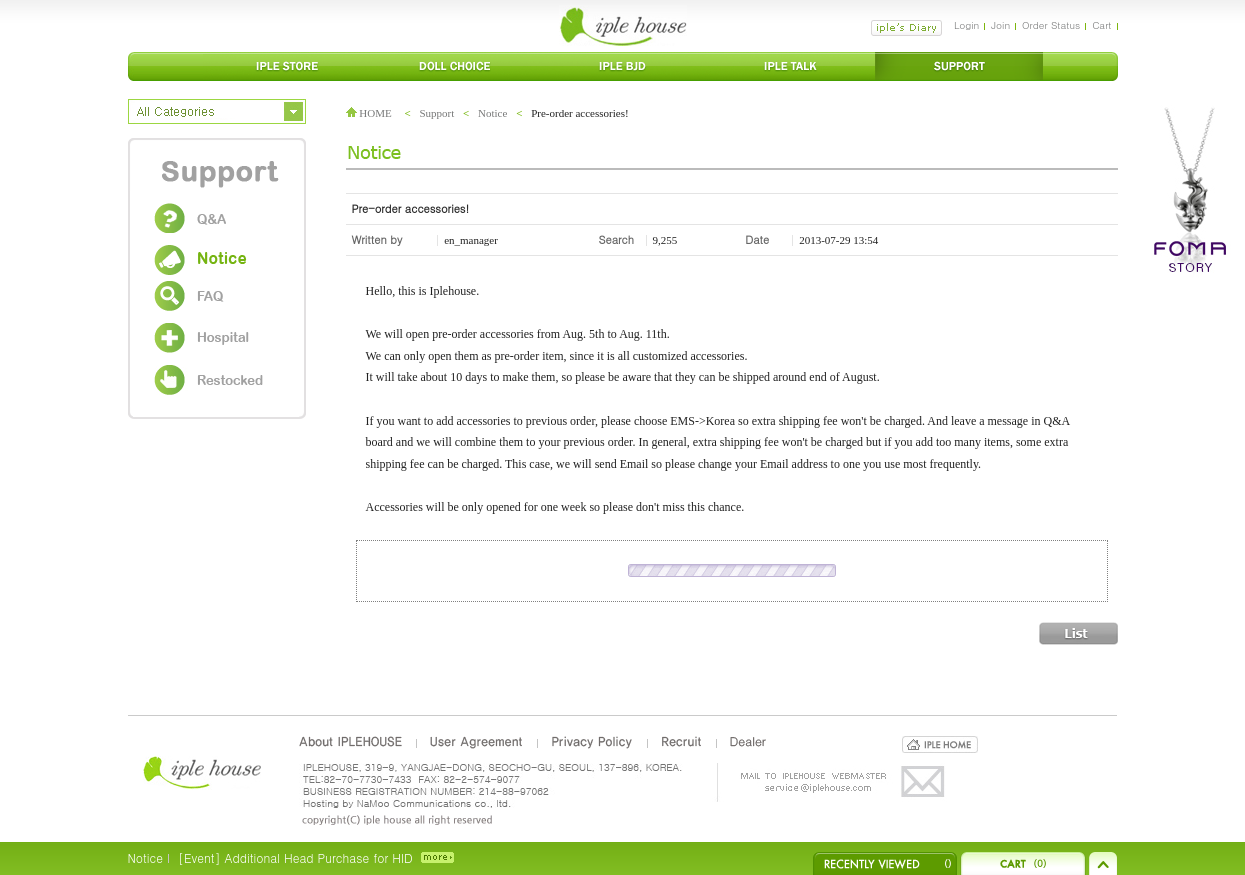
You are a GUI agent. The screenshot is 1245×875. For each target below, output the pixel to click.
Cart (1101, 25)
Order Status (1051, 25)
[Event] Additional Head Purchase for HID (295, 857)
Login (966, 25)
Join (1000, 25)
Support (436, 113)
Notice (492, 113)
